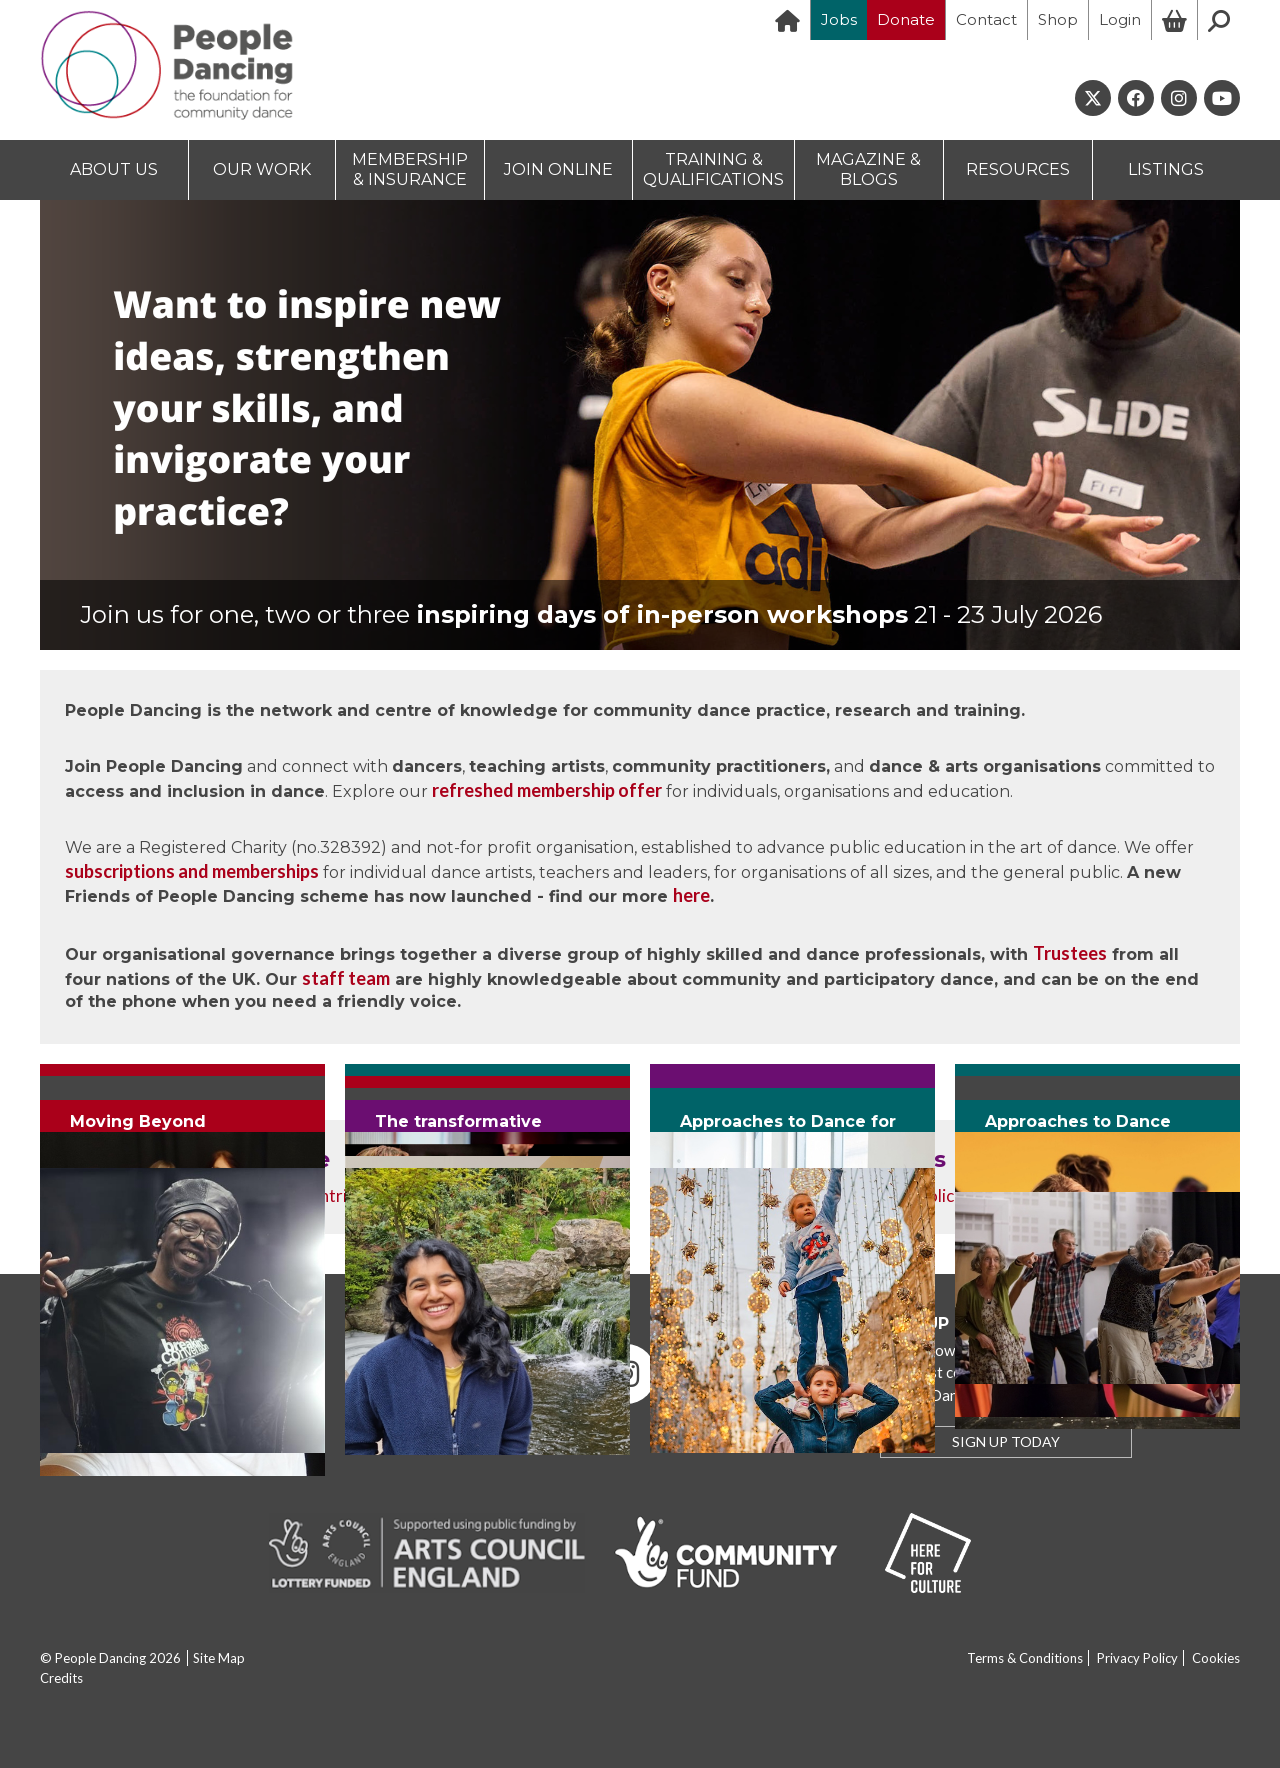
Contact (986, 19)
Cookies (1216, 1658)
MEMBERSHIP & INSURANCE (410, 169)
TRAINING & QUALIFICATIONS (713, 169)
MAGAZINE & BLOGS (868, 169)
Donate (906, 19)
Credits (61, 1678)
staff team (346, 978)
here (691, 895)
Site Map (219, 1658)
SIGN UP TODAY (1006, 1441)
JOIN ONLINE (558, 169)
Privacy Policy (1137, 1658)
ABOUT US (114, 169)
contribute (341, 1195)
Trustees (1070, 953)
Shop (1058, 19)
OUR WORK (262, 169)
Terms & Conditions (1025, 1658)
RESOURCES (1018, 169)
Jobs (839, 19)
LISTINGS (1166, 169)
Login (1120, 19)
